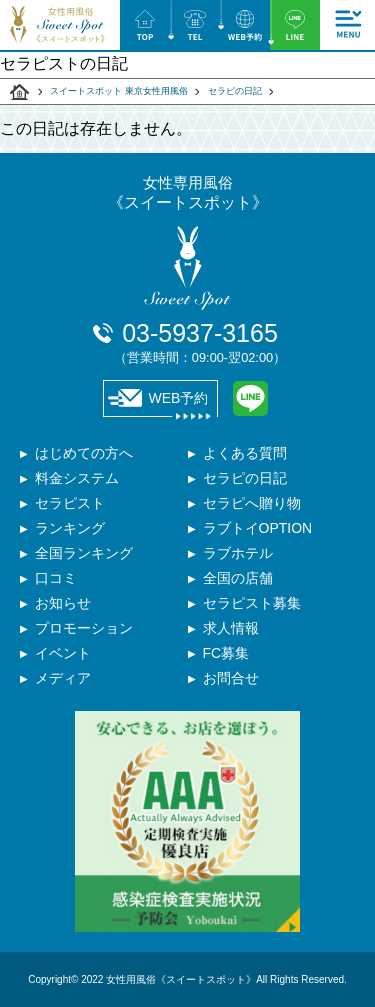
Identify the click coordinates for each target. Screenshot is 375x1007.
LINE (250, 398)
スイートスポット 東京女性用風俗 (119, 91)
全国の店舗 (238, 578)
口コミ (56, 578)
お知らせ (63, 603)
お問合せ (231, 678)
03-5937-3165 (200, 342)
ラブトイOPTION (258, 528)
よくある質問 (245, 453)
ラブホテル (238, 553)
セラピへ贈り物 (252, 503)
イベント (63, 653)
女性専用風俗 (188, 193)
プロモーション (84, 628)
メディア (63, 678)
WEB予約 (158, 398)
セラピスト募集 (252, 603)
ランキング (70, 528)
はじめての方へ (84, 453)
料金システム (77, 478)
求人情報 (231, 628)
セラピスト (70, 503)
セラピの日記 (235, 91)
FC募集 (226, 653)
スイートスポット (20, 92)
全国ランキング (84, 553)
